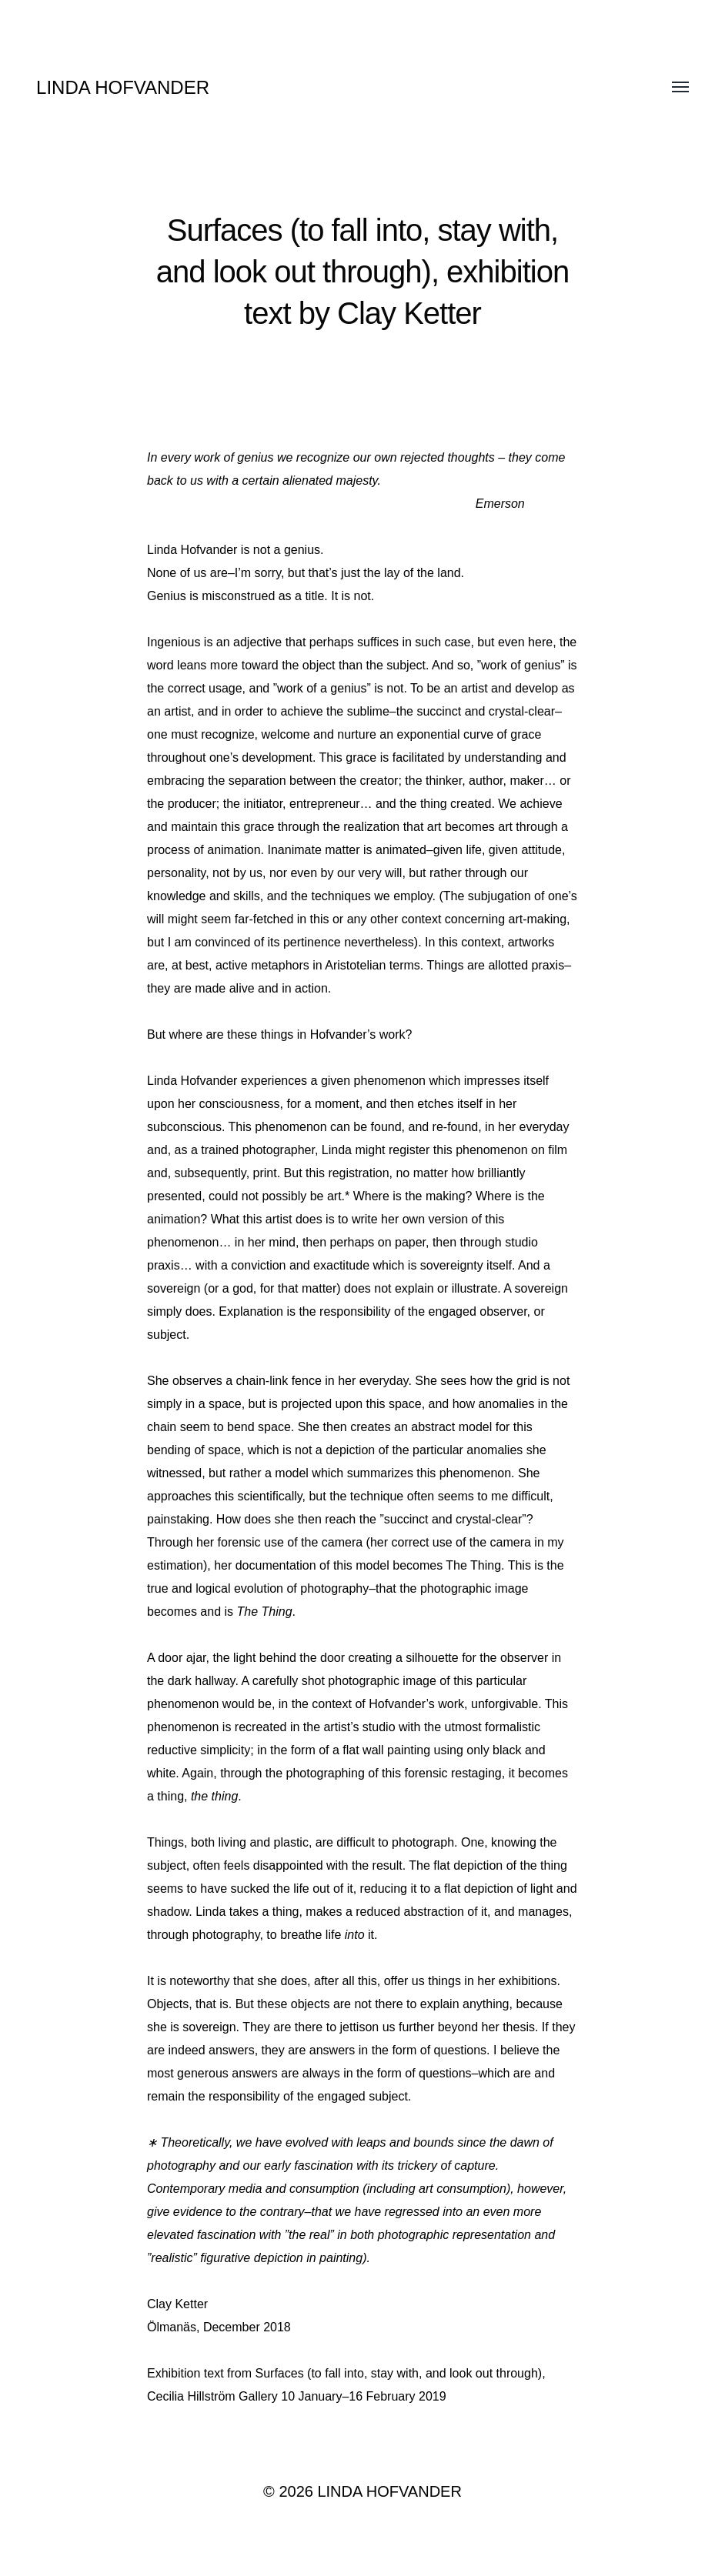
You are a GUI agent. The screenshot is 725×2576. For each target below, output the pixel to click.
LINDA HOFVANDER (122, 87)
